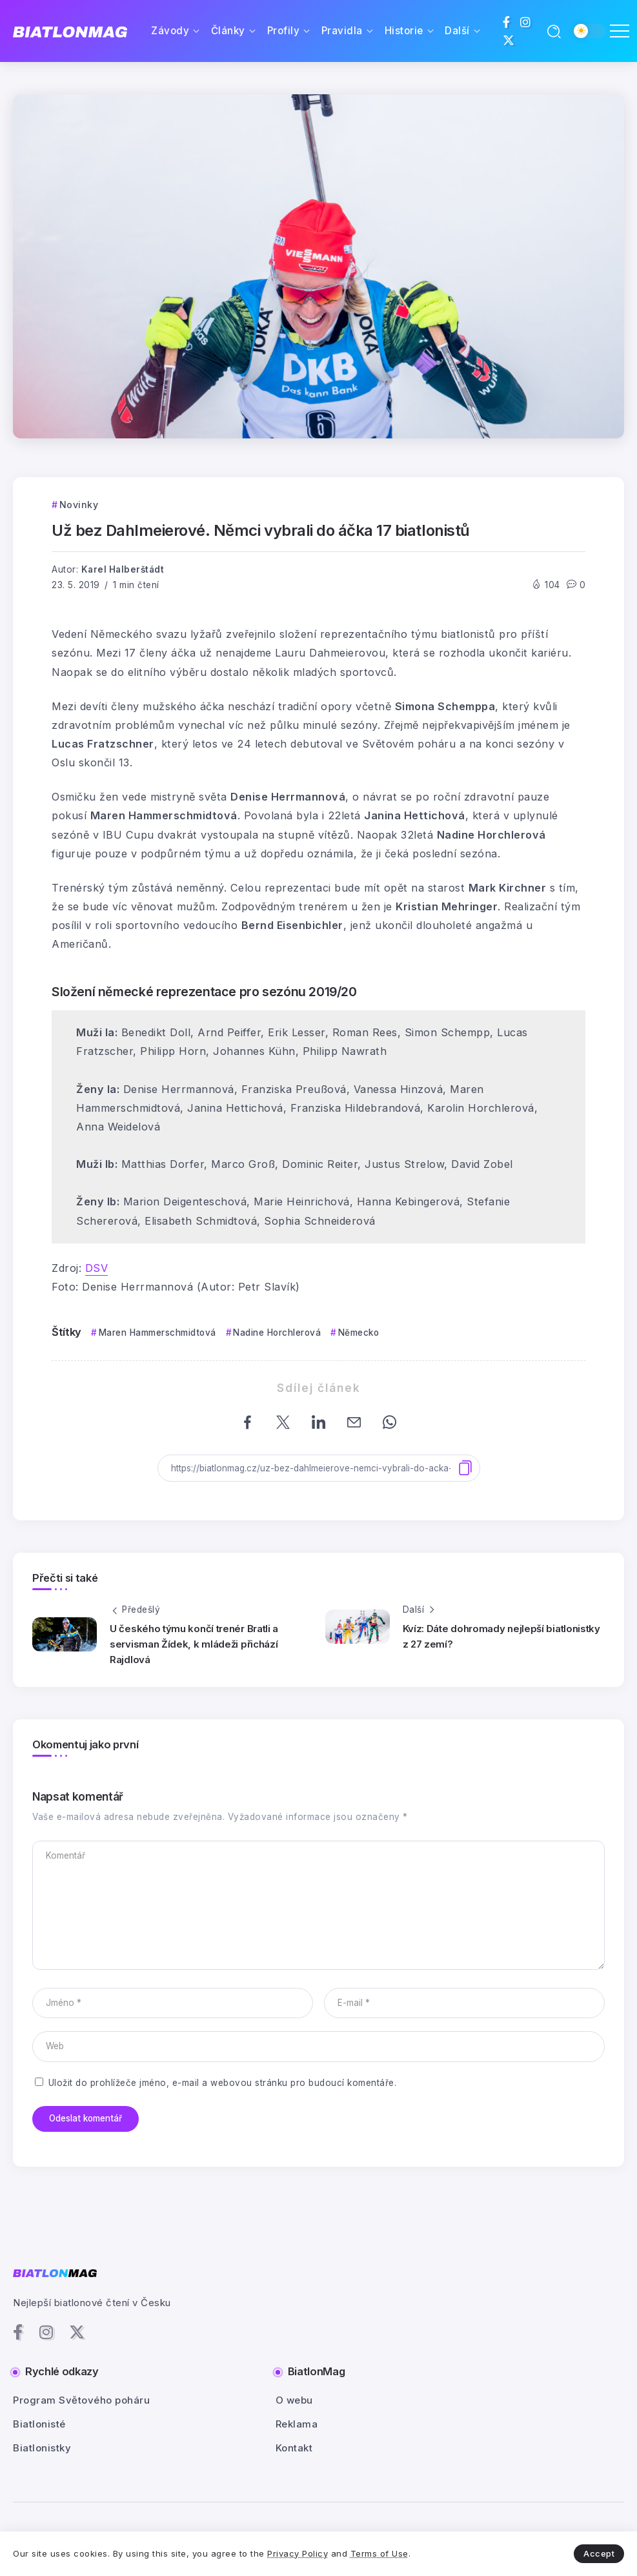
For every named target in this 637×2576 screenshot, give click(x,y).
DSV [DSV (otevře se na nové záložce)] (96, 1268)
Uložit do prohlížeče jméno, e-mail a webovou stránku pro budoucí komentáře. (222, 2083)
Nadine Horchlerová (277, 1332)
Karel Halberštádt (123, 569)
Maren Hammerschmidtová (157, 1332)
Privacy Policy (297, 2553)
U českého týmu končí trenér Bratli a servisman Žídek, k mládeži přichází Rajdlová (194, 1644)
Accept (598, 2553)
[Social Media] (507, 22)
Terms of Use (379, 2553)
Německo (358, 1332)
